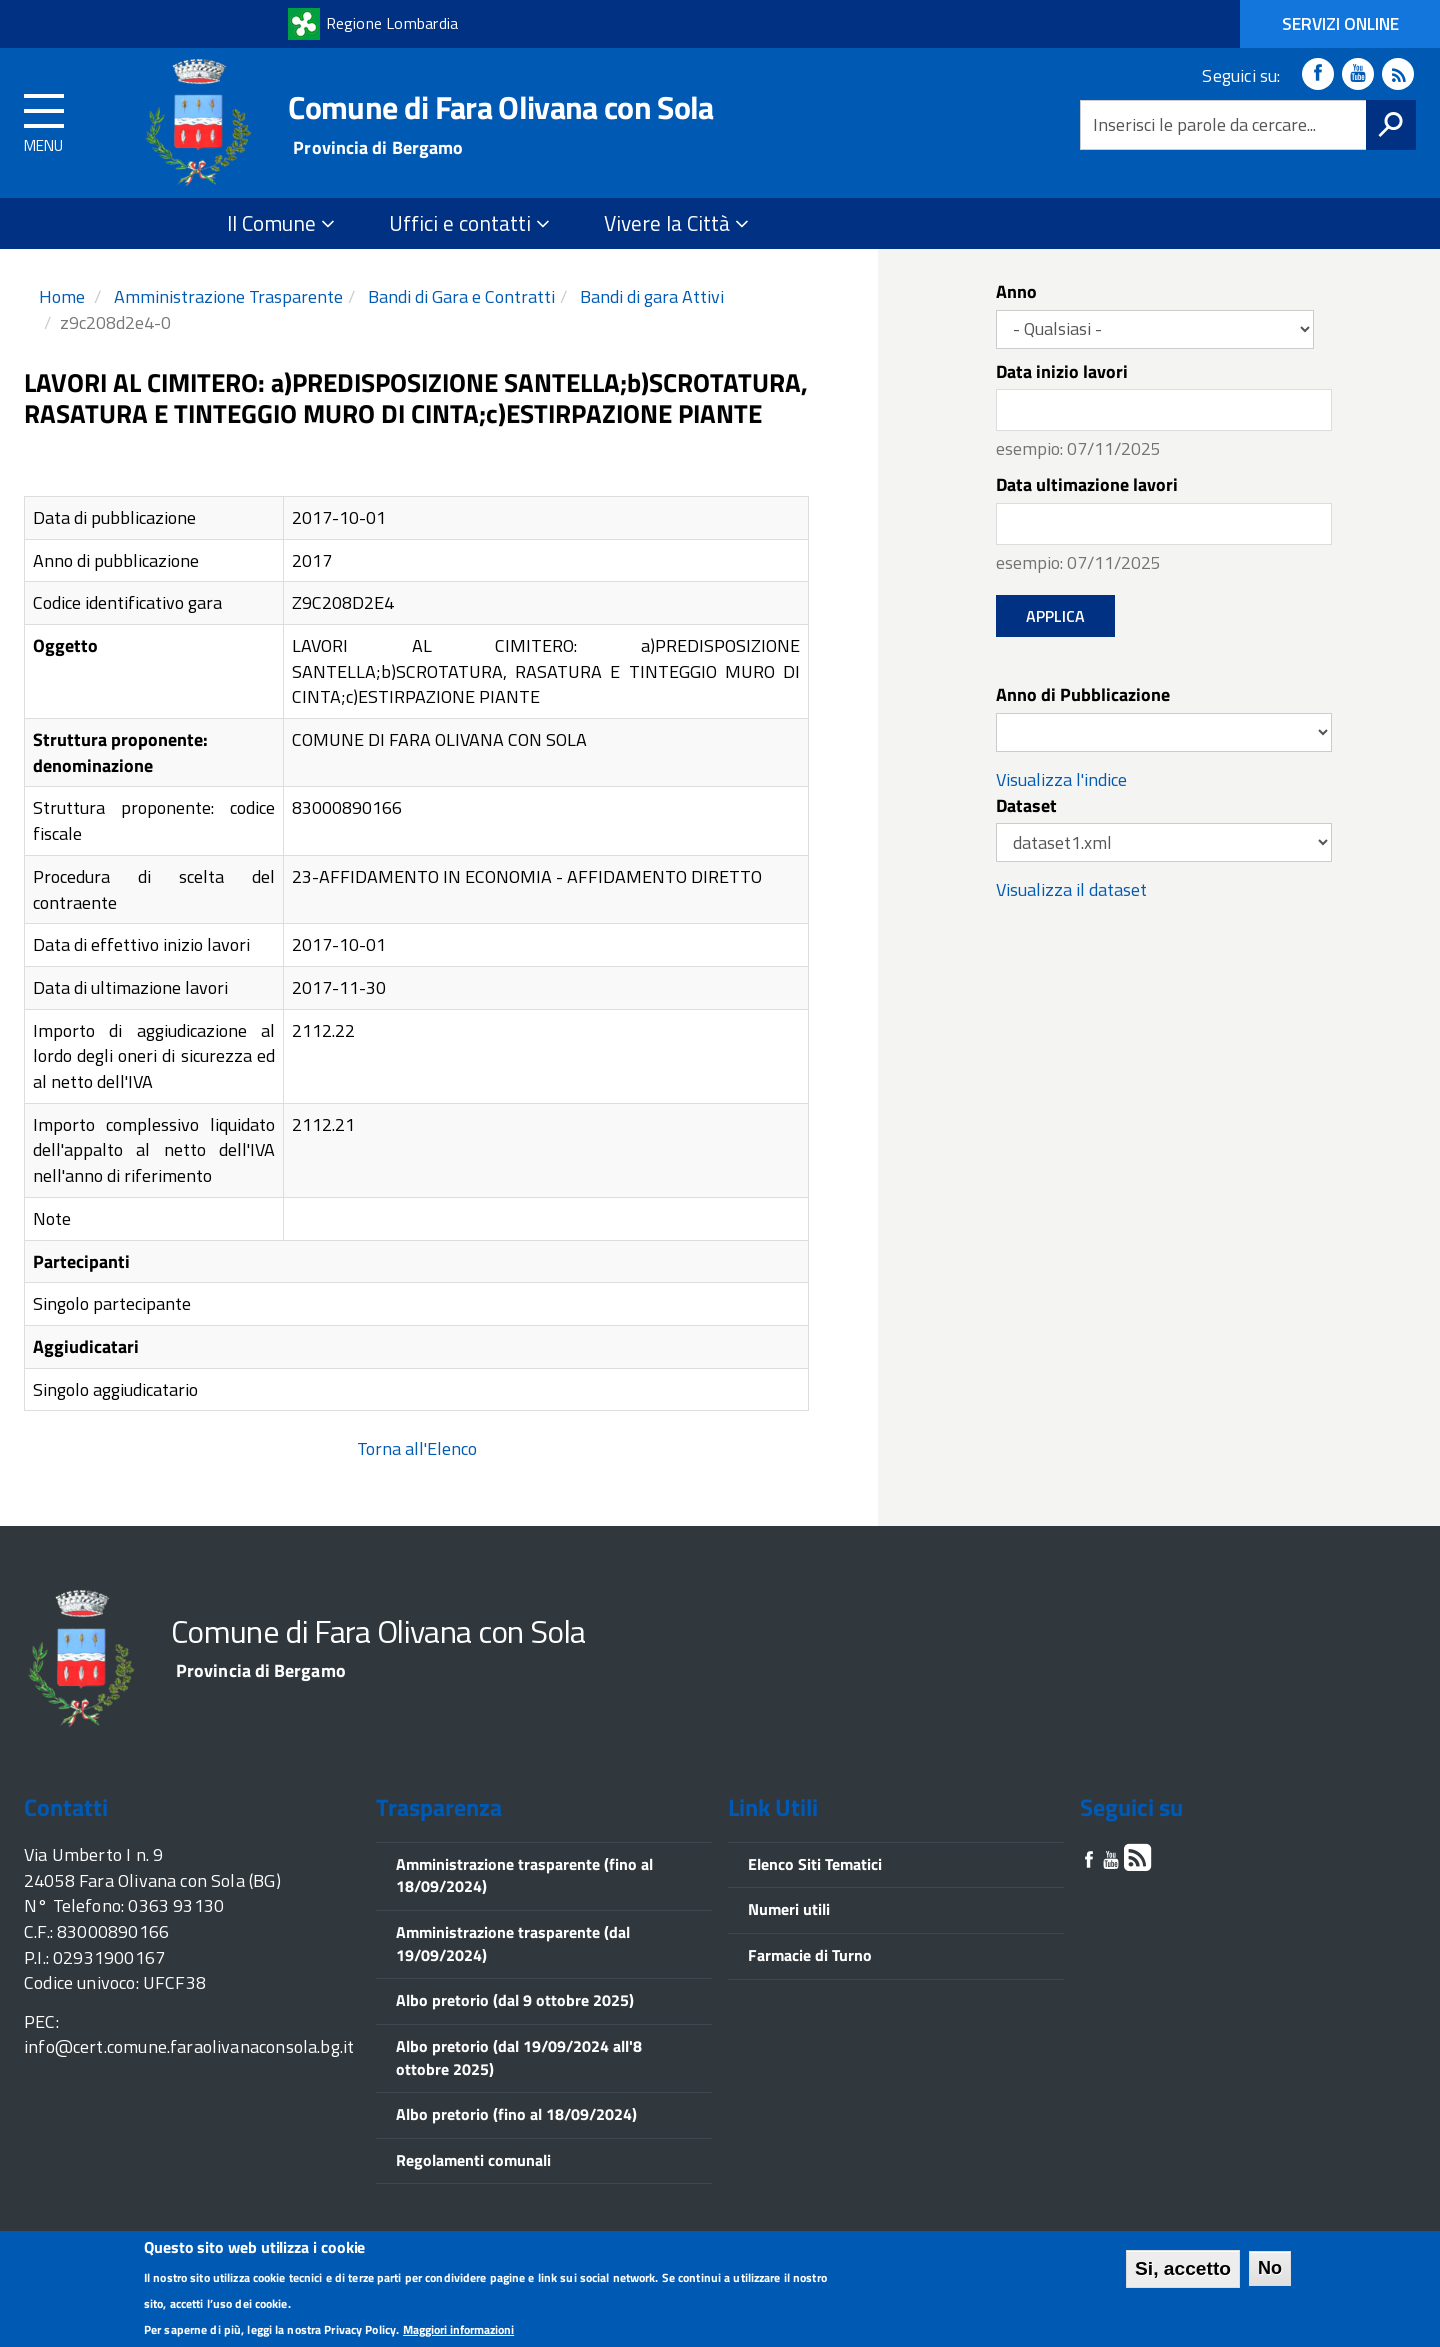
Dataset (1026, 806)
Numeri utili (789, 1909)
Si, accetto (1183, 2271)
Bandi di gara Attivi (650, 296)
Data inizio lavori (1062, 372)
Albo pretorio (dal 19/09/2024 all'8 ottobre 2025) (519, 2057)
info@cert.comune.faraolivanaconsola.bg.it (189, 2046)
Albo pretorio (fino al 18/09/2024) (516, 2114)
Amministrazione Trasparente (226, 296)
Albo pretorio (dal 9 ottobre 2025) (515, 2000)
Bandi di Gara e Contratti (459, 296)
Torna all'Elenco (417, 1448)
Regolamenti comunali (473, 2160)
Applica (1055, 616)
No (1270, 2270)
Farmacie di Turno (810, 1955)
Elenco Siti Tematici (815, 1864)
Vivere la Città (676, 223)
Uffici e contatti (469, 223)
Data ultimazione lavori (1087, 485)
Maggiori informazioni (458, 2332)
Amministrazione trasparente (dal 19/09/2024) (513, 1943)
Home (62, 296)
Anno (1016, 292)
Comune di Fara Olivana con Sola (500, 107)
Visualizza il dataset (1071, 889)
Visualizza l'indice (1061, 779)
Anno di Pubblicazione (1083, 695)
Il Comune (281, 223)
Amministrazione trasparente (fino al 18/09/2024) (524, 1875)
